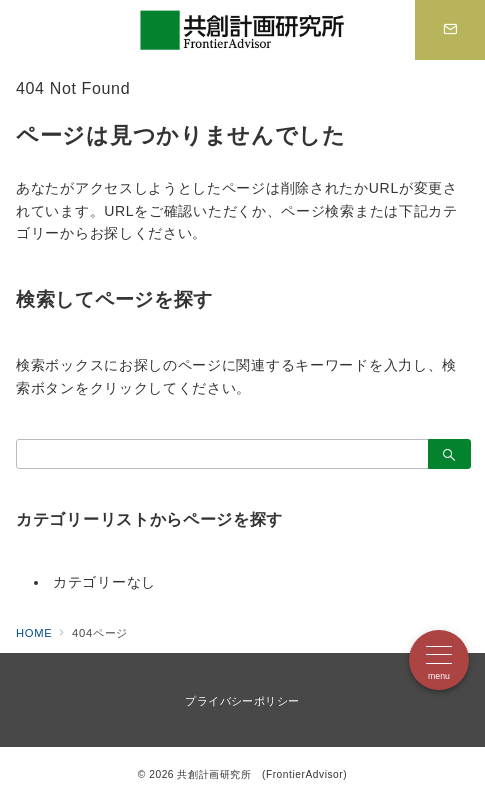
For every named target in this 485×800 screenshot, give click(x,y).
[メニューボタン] (439, 660)
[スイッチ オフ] (450, 30)
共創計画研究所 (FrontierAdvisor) (262, 774)
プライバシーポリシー (242, 701)
